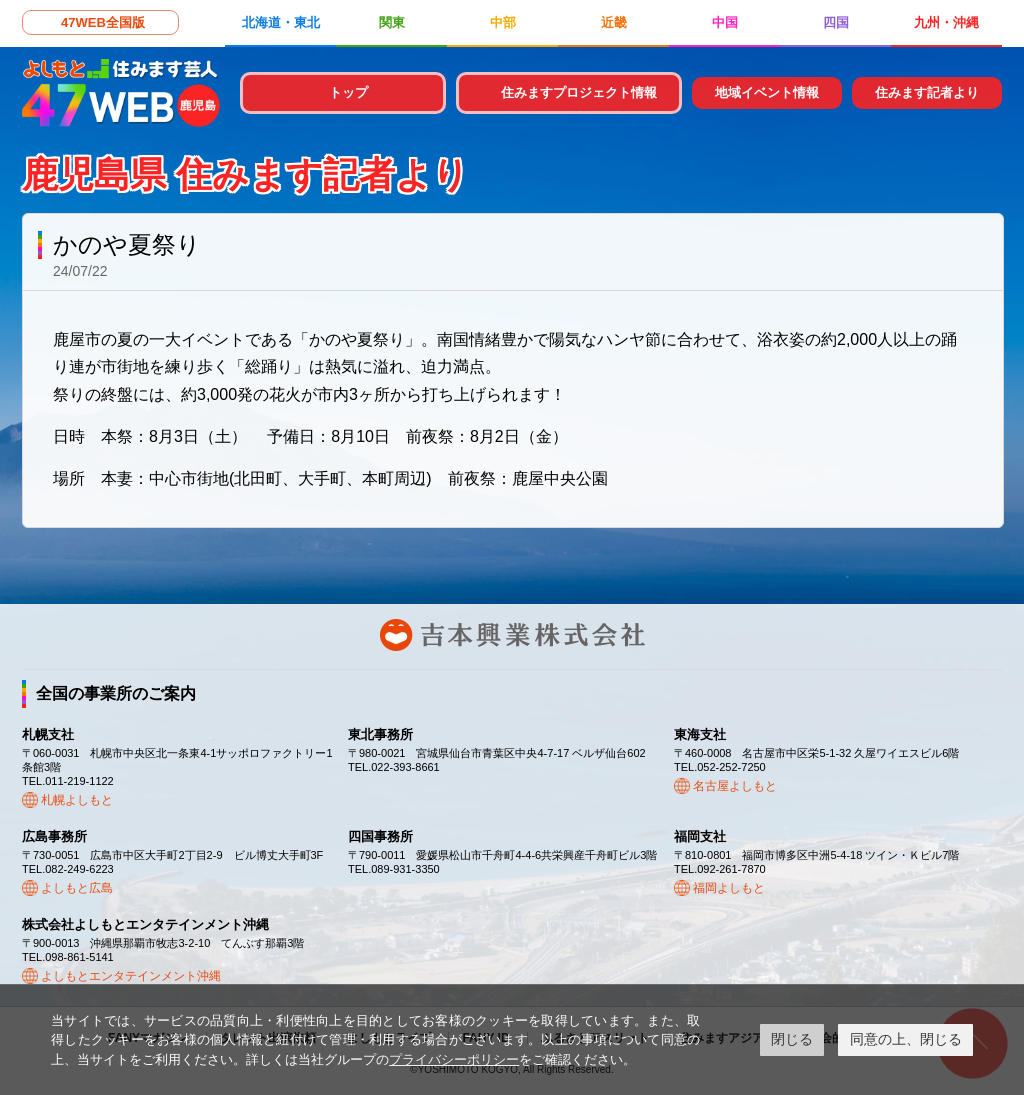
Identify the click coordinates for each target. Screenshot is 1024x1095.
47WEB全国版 (103, 22)
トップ (348, 92)
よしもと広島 (77, 888)
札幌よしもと (77, 800)
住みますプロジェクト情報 (579, 92)
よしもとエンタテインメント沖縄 (131, 976)
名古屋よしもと (735, 786)
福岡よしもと (729, 888)
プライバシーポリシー (454, 1059)
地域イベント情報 (767, 92)
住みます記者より (927, 92)
